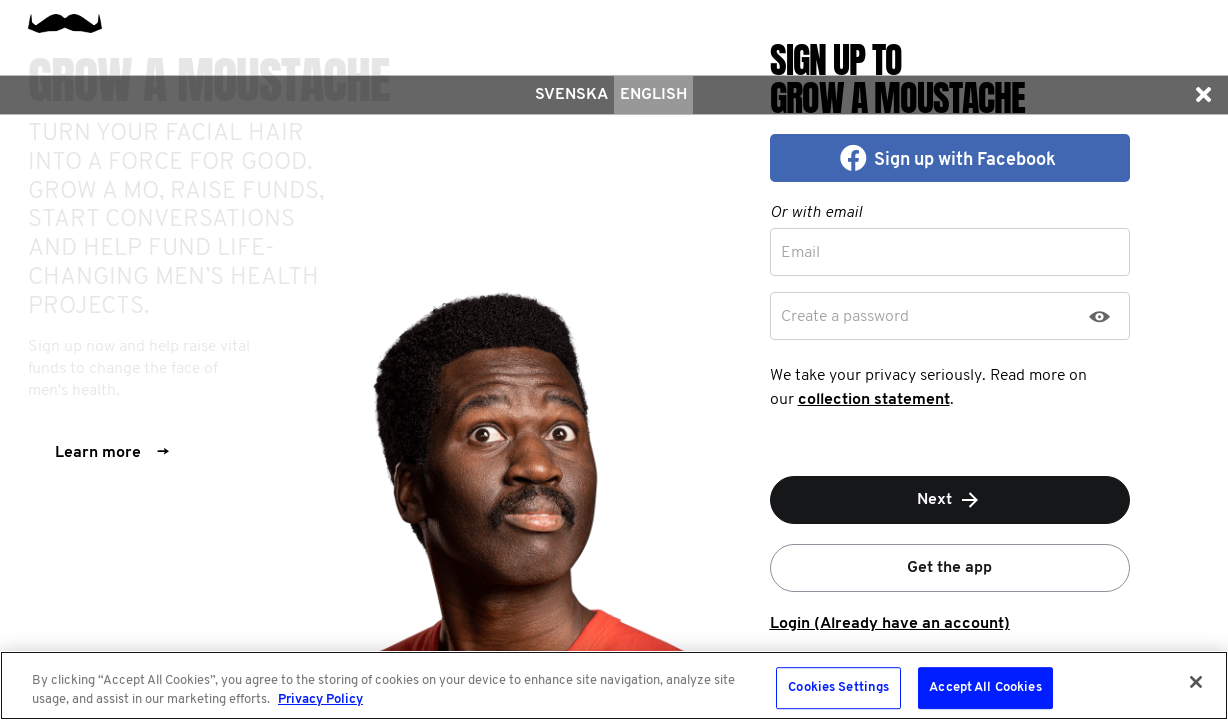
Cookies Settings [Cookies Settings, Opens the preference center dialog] (838, 688)
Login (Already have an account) (890, 624)
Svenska (571, 95)
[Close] (1196, 682)
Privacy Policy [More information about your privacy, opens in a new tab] (320, 699)
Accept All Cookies (985, 688)
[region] (614, 685)
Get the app (949, 568)
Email (800, 253)
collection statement (874, 400)
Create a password (845, 317)
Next (949, 500)
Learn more (112, 453)
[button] (1203, 95)
